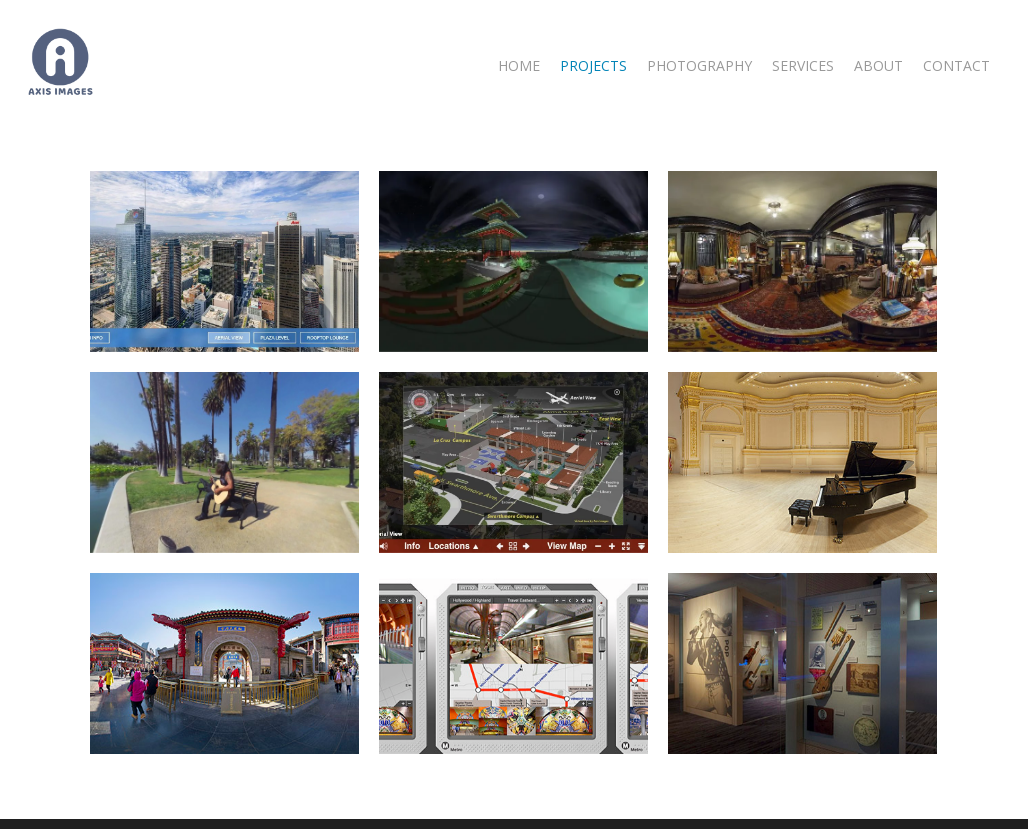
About (878, 66)
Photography (699, 66)
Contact (956, 66)
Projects (593, 66)
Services (803, 66)
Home (519, 66)
